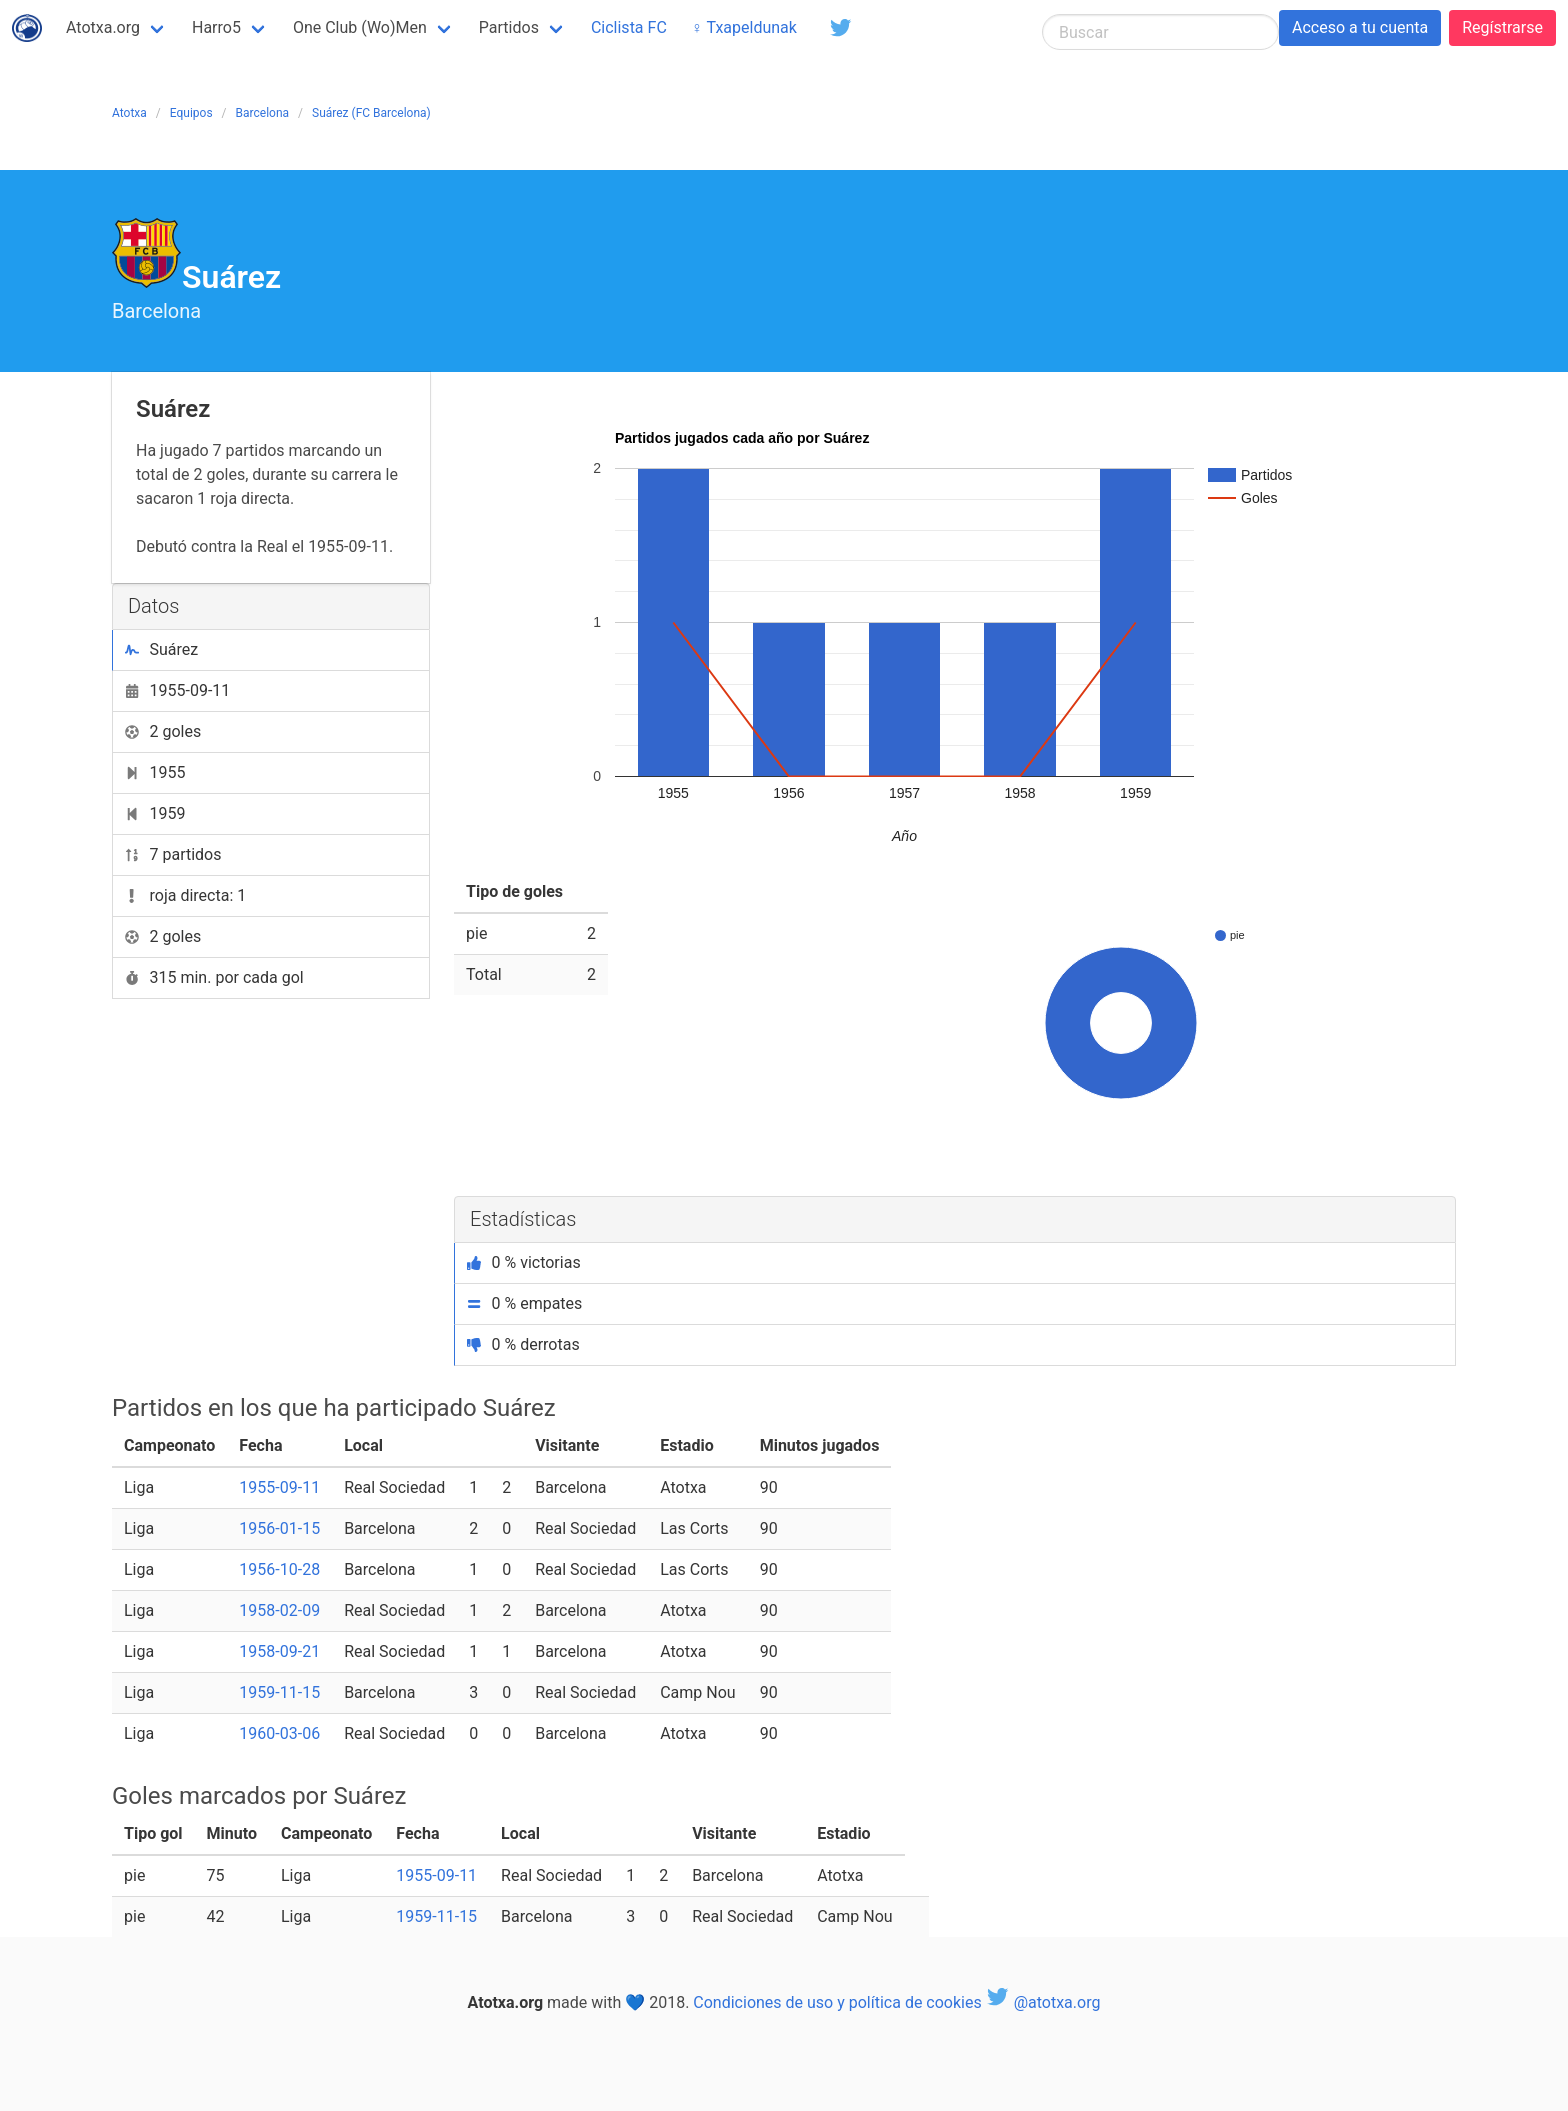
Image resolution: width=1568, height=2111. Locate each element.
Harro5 (216, 27)
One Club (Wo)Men (360, 27)
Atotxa (129, 113)
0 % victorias (524, 1262)
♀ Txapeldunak (744, 27)
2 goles (163, 731)
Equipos (191, 113)
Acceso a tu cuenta (1360, 27)
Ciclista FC (629, 27)
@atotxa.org (1043, 2002)
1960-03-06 (279, 1733)
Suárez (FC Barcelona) (371, 113)
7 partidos (173, 854)
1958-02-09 (279, 1610)
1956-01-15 (279, 1528)
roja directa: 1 (185, 895)
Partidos (509, 27)
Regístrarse (1502, 27)
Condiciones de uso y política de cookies (837, 2002)
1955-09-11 (177, 690)
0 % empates (524, 1303)
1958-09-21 (279, 1651)
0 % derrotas (523, 1344)
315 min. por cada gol (214, 977)
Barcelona (263, 113)
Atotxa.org (103, 27)
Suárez (161, 649)
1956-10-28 (279, 1569)
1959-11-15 (279, 1692)
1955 (155, 772)
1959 (155, 813)
